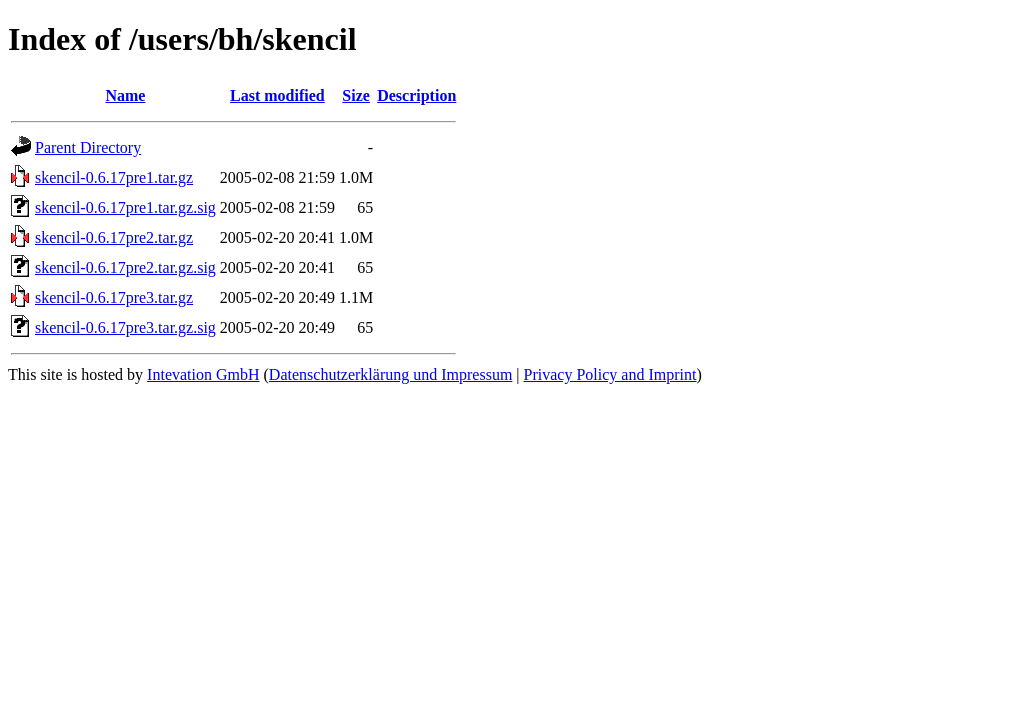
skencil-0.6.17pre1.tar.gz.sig (125, 207)
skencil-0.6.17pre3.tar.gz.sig (125, 327)
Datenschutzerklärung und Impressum (390, 374)
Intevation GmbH (203, 374)
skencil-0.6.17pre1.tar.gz (114, 177)
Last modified (277, 95)
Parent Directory (88, 147)
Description (416, 95)
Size (356, 95)
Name (125, 95)
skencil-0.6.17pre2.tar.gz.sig (125, 267)
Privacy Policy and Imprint (610, 374)
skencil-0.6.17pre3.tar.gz (114, 297)
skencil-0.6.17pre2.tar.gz (114, 237)
